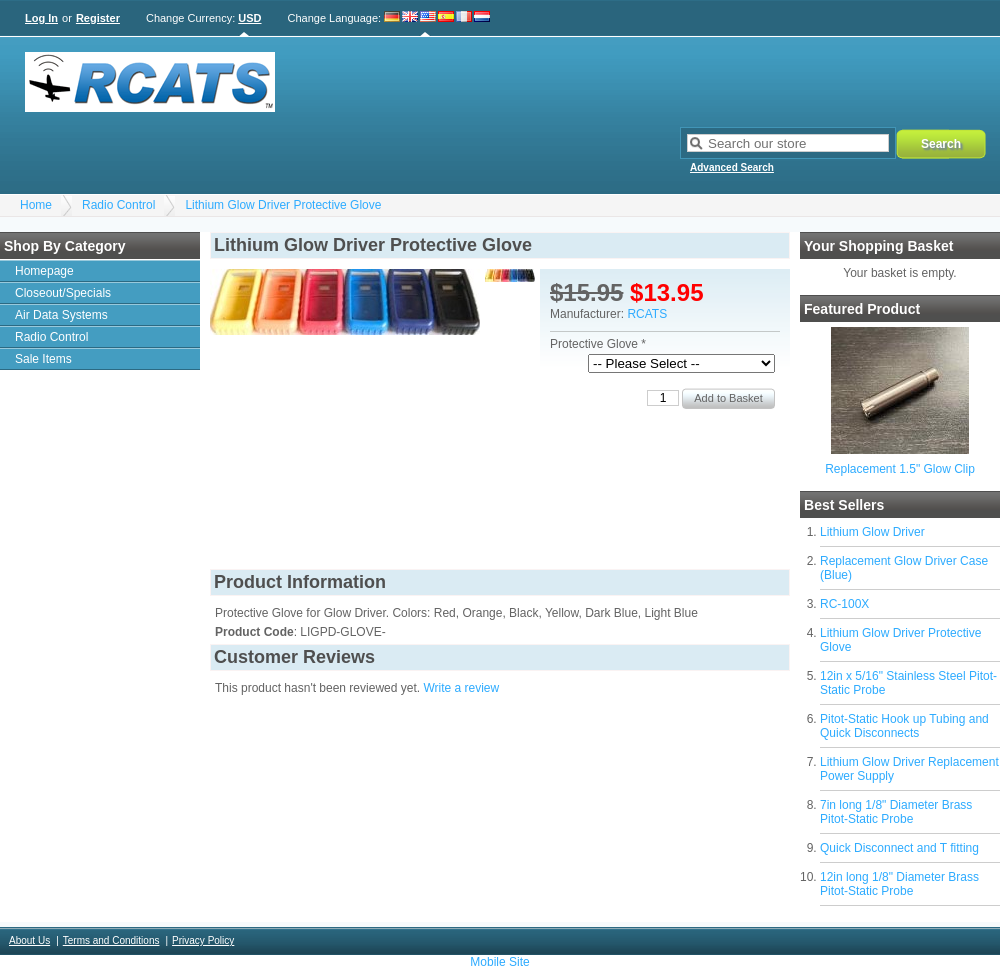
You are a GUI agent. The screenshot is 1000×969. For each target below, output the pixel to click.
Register (98, 18)
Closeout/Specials (63, 293)
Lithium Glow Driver (872, 532)
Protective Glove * (598, 344)
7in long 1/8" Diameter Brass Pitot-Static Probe (896, 812)
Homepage (44, 271)
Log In (41, 18)
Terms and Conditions (111, 940)
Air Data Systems (61, 315)
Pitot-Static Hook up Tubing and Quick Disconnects (904, 726)
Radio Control (118, 205)
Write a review (461, 688)
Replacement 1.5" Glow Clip (900, 469)
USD (249, 18)
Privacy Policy (203, 940)
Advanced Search (732, 167)
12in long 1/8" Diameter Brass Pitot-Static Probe (899, 884)
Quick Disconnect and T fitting (899, 848)
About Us (29, 940)
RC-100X (844, 604)
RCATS (647, 314)
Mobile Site (499, 962)
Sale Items (43, 359)
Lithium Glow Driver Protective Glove (283, 205)
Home (36, 205)
